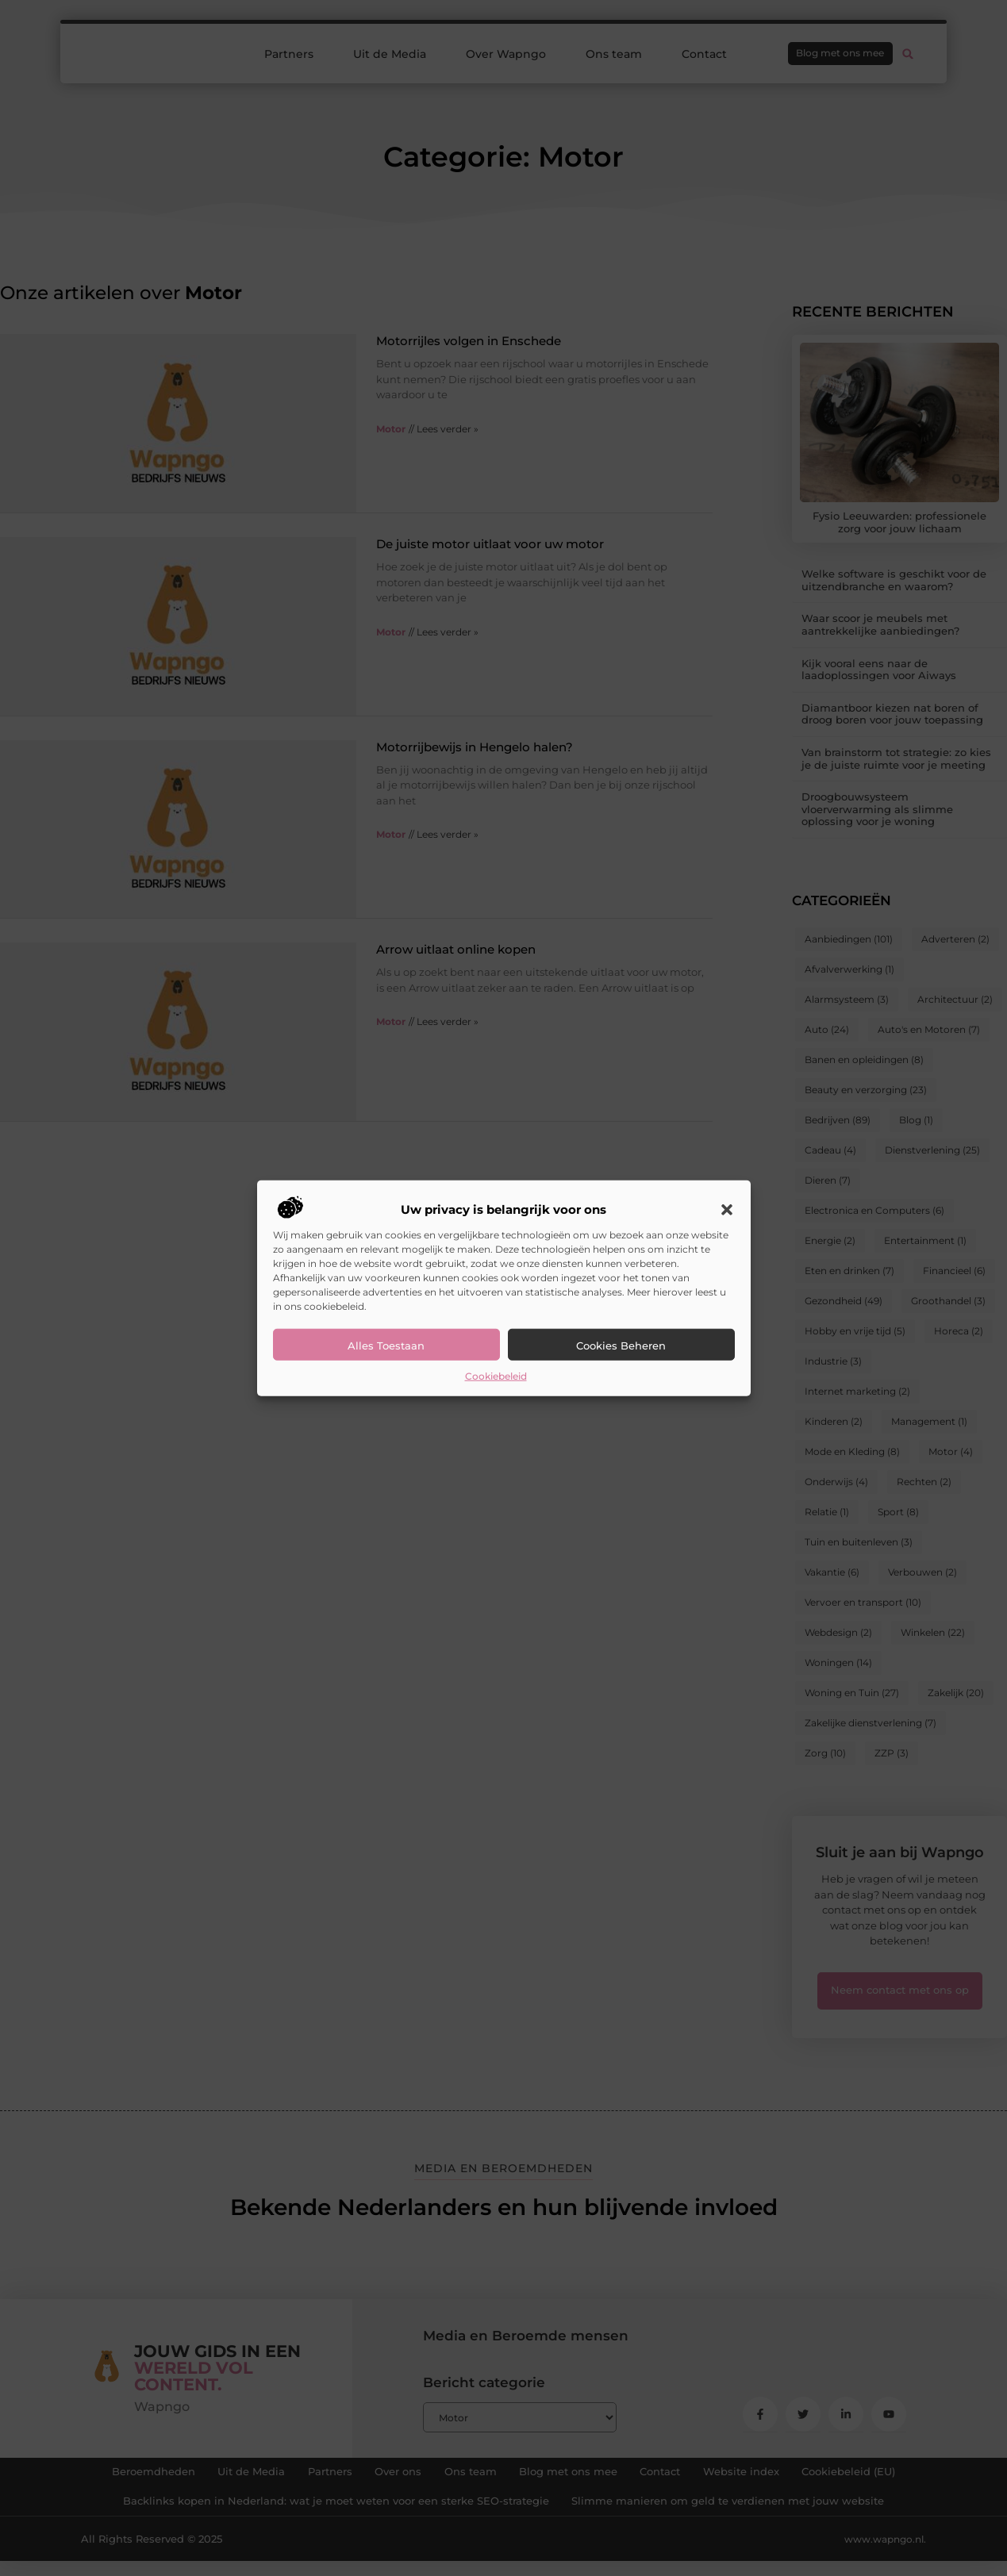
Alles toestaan (386, 1345)
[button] (727, 1210)
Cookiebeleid (496, 1376)
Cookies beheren (621, 1345)
